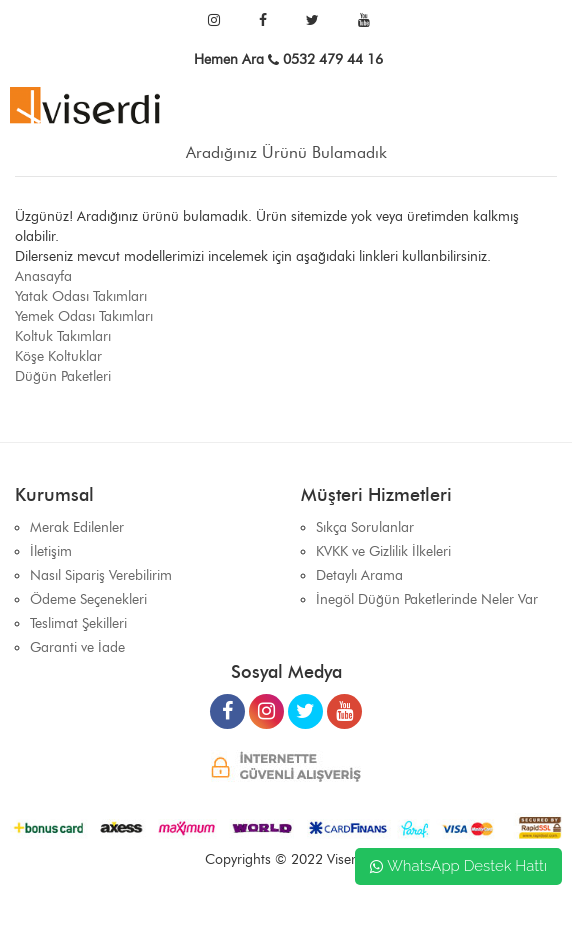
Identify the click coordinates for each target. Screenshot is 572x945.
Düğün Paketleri (63, 376)
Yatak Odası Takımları (81, 296)
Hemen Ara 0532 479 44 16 (288, 59)
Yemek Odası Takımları (84, 316)
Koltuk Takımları (63, 336)
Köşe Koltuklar (58, 356)
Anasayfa (43, 276)
